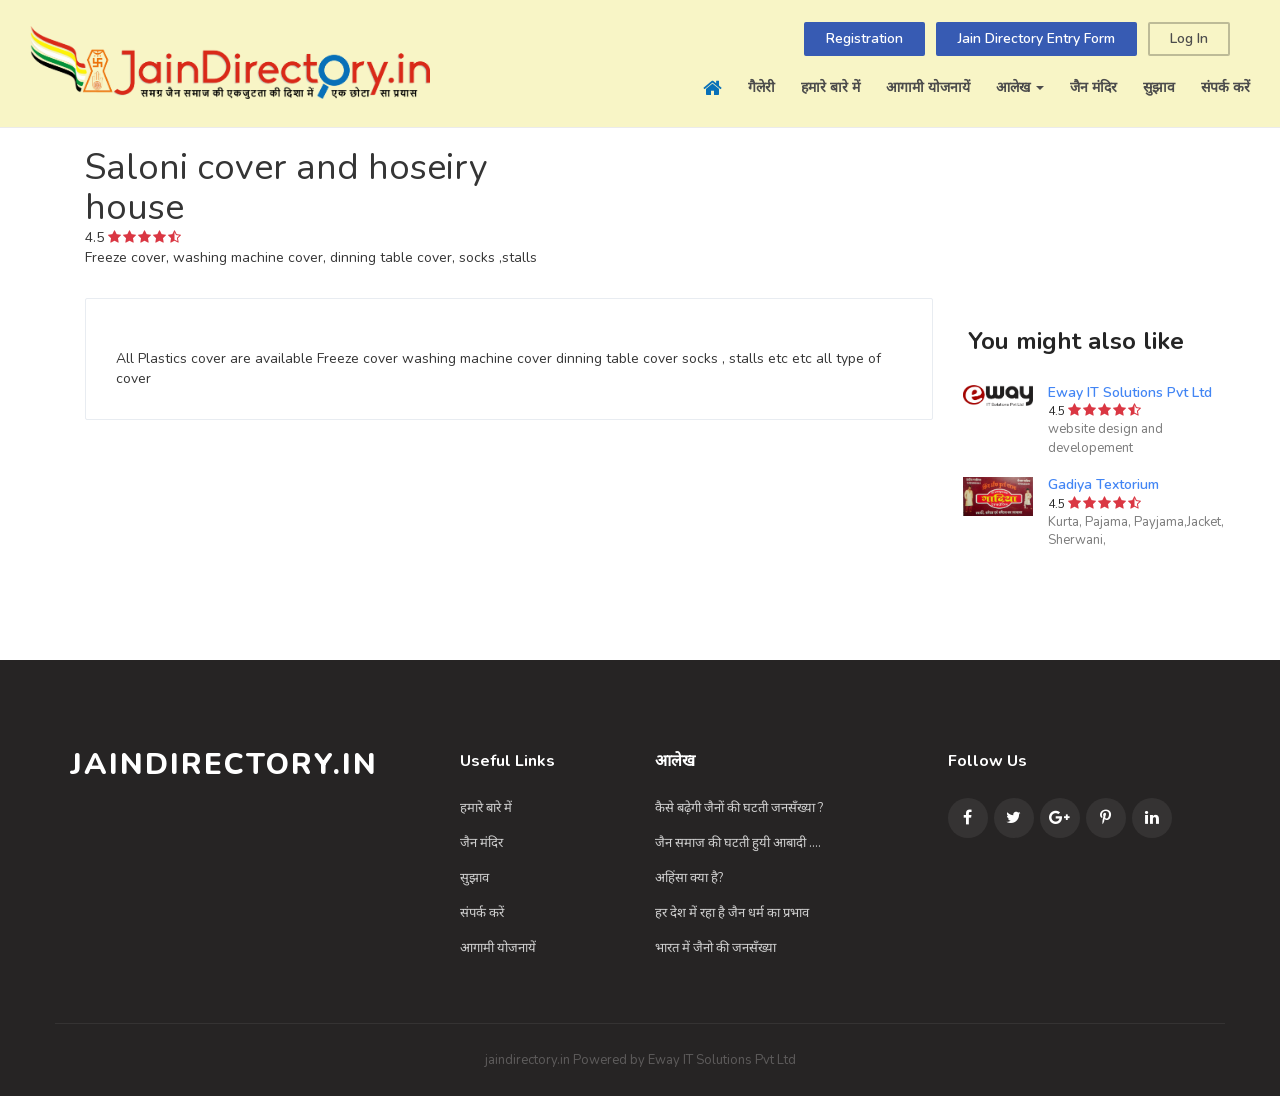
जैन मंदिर (1093, 87)
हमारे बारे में (830, 87)
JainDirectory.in (224, 764)
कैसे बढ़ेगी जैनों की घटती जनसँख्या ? (739, 808)
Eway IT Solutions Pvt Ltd (1130, 392)
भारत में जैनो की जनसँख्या (715, 948)
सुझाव (1159, 87)
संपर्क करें (1225, 87)
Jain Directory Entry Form (1036, 38)
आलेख (1020, 87)
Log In (1189, 38)
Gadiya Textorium (1103, 484)
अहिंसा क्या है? (689, 878)
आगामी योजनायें (928, 87)
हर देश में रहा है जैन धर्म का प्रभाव (732, 913)
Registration (864, 38)
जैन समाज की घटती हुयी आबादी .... (738, 843)
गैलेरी (761, 87)
